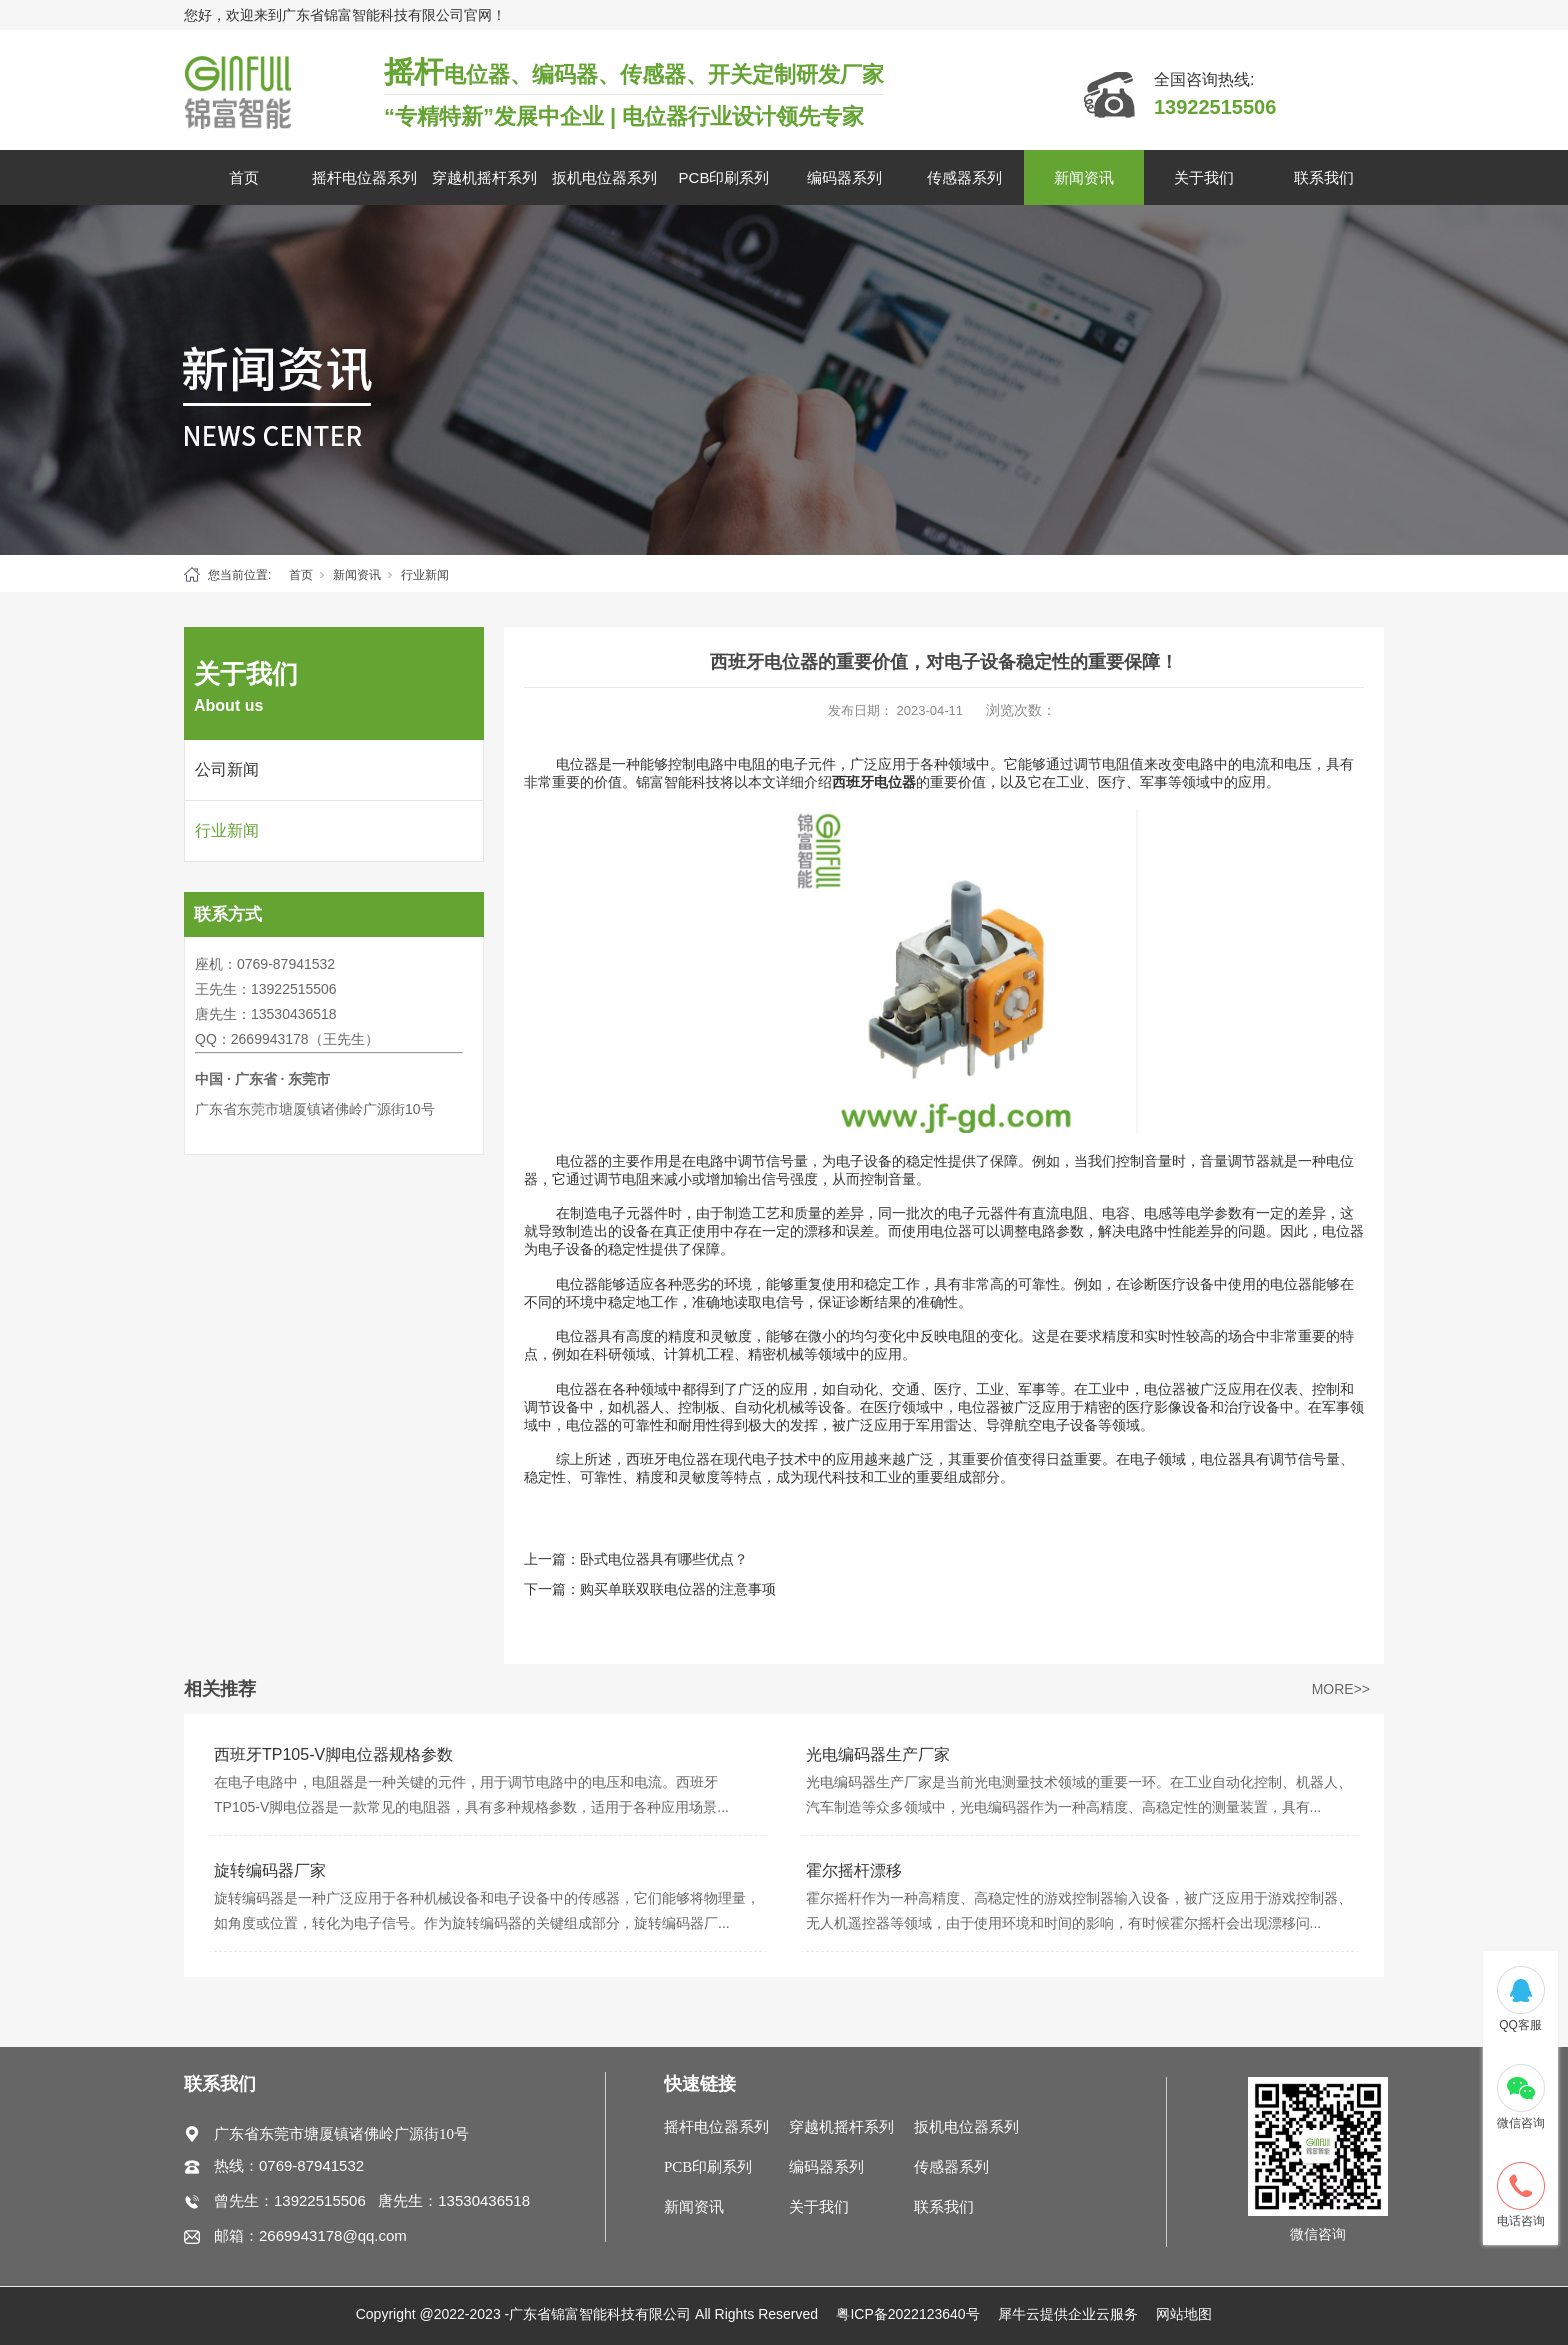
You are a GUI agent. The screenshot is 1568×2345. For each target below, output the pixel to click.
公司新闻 (227, 769)
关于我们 (1204, 177)
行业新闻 (425, 575)
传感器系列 (964, 177)
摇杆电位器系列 (364, 177)
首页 (244, 177)
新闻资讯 (1084, 177)
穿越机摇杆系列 (484, 177)
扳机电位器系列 (604, 177)
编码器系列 (844, 177)
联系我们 (1324, 177)
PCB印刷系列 (724, 177)
